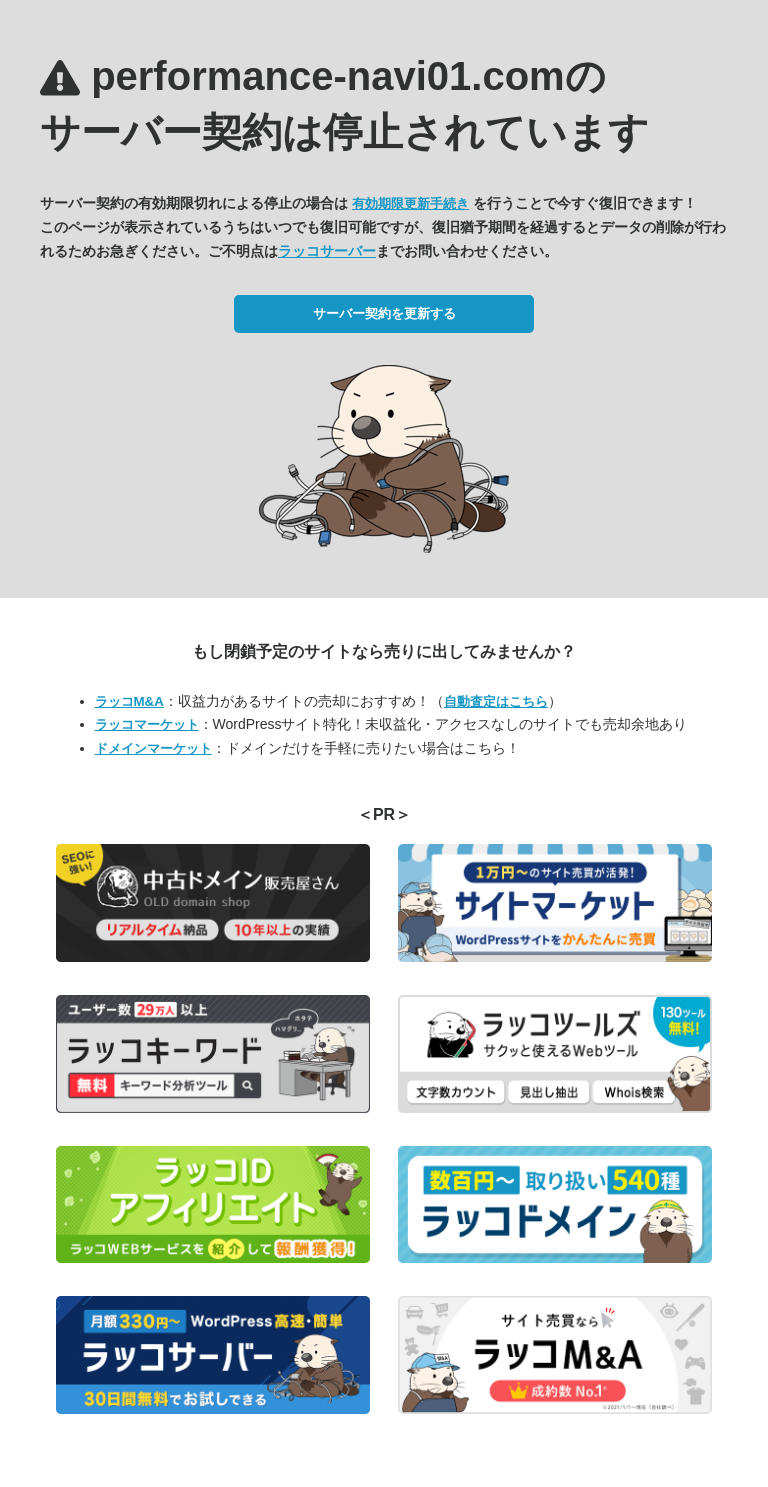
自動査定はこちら (496, 701)
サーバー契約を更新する (384, 313)
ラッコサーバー (327, 251)
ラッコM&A (129, 701)
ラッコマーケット (147, 724)
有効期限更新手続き (410, 203)
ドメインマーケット (153, 748)
